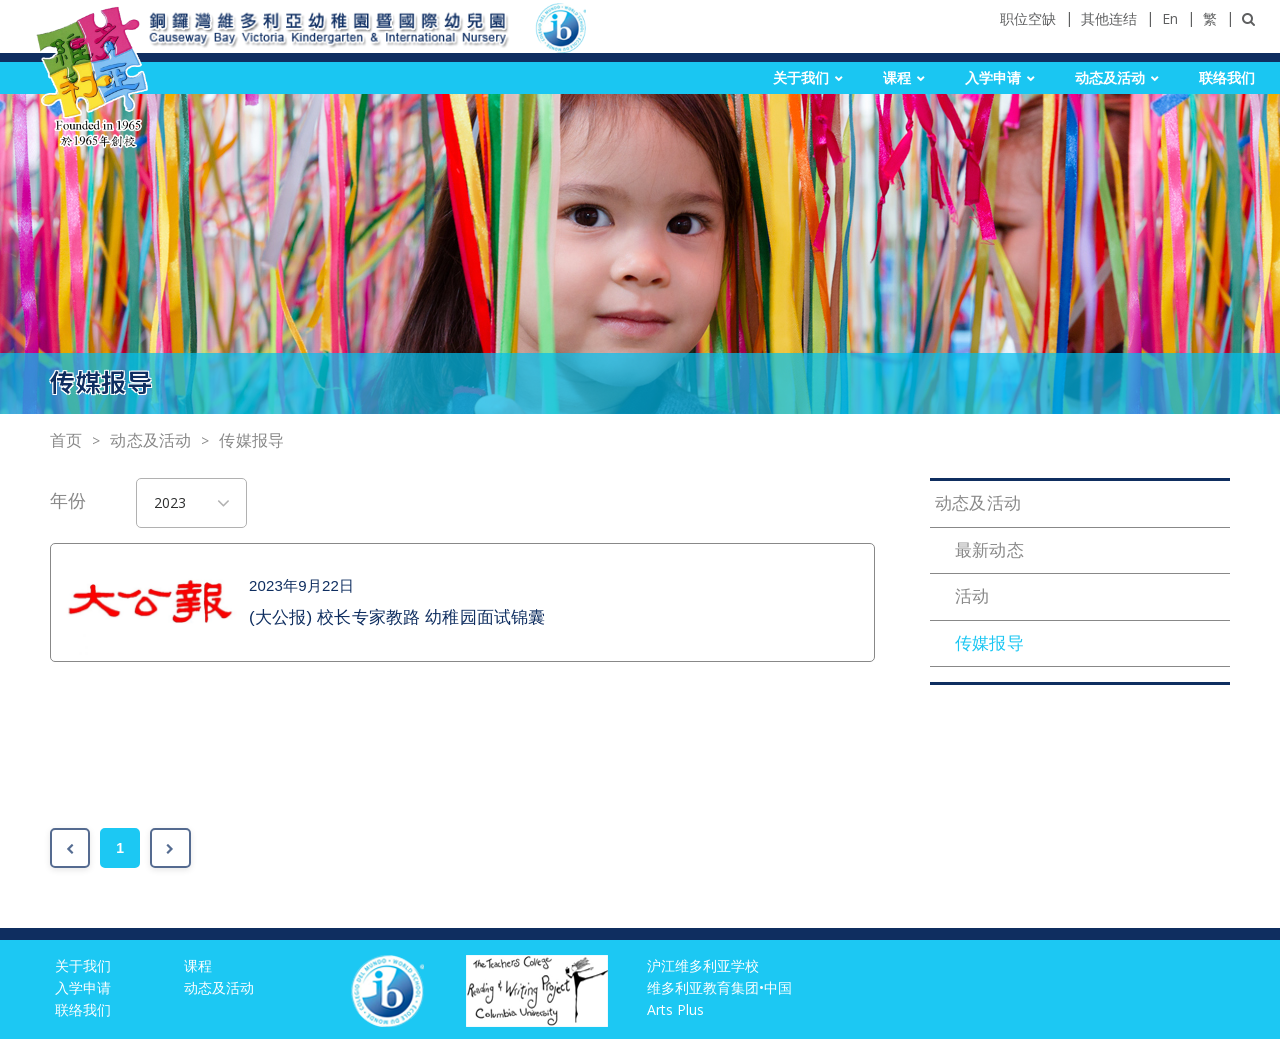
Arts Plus (675, 1009)
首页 (66, 440)
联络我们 (1227, 78)
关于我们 (801, 78)
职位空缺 (1028, 18)
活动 (972, 596)
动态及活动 (1110, 78)
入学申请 (993, 78)
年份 (68, 501)
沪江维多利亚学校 (703, 965)
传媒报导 (251, 440)
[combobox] (192, 503)
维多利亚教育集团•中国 (719, 987)
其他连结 (1109, 18)
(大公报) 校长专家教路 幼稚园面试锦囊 (397, 617)
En (1170, 18)
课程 (897, 78)
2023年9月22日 (301, 585)
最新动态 (989, 550)
